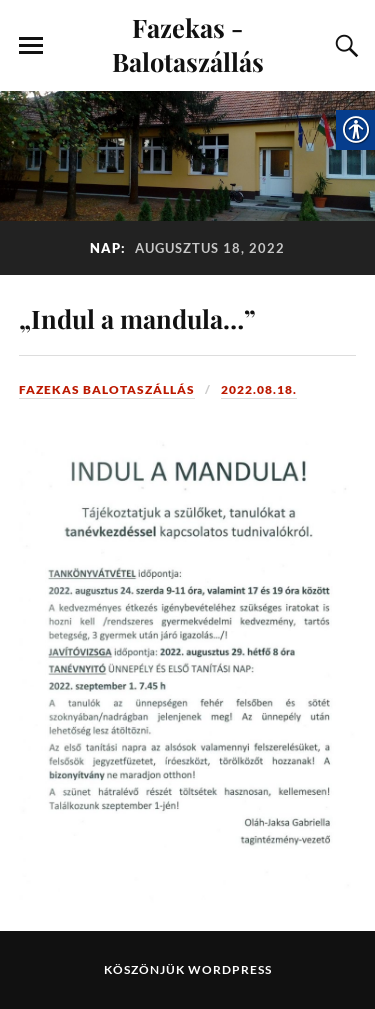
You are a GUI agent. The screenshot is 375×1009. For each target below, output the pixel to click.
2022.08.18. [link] (259, 389)
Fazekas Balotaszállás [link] (107, 389)
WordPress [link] (230, 969)
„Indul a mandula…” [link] (137, 318)
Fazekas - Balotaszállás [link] (188, 44)
